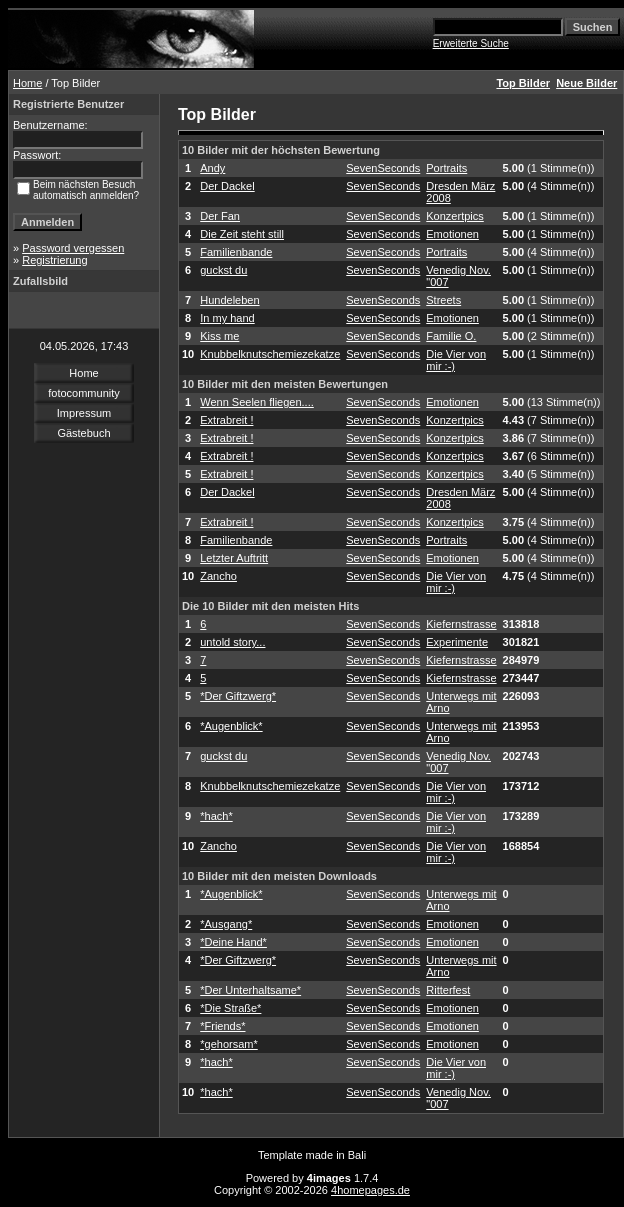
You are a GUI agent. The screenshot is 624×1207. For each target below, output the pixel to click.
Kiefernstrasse (461, 624)
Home (27, 83)
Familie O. (451, 336)
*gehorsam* (228, 1044)
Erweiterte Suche (471, 43)
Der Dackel (227, 186)
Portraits (446, 168)
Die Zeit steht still (242, 234)
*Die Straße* (230, 1008)
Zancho (218, 576)
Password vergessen (73, 248)
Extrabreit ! (226, 420)
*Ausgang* (226, 924)
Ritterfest (448, 990)
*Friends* (222, 1026)
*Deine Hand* (233, 942)
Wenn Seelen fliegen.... (257, 402)
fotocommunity (84, 393)
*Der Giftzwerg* (238, 696)
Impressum (84, 413)
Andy (212, 168)
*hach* (216, 816)
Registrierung (54, 260)
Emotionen (452, 234)
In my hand (227, 318)
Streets (443, 300)
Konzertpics (454, 216)
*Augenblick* (231, 726)
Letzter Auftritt (234, 558)
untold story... (232, 642)
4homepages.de (370, 1190)
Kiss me (219, 336)
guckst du (223, 270)
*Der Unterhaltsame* (250, 990)
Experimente (457, 642)
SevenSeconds (383, 168)
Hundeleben (229, 300)
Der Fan (220, 216)
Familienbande (236, 252)
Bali (357, 1155)
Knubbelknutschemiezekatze (270, 354)
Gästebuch (83, 433)
